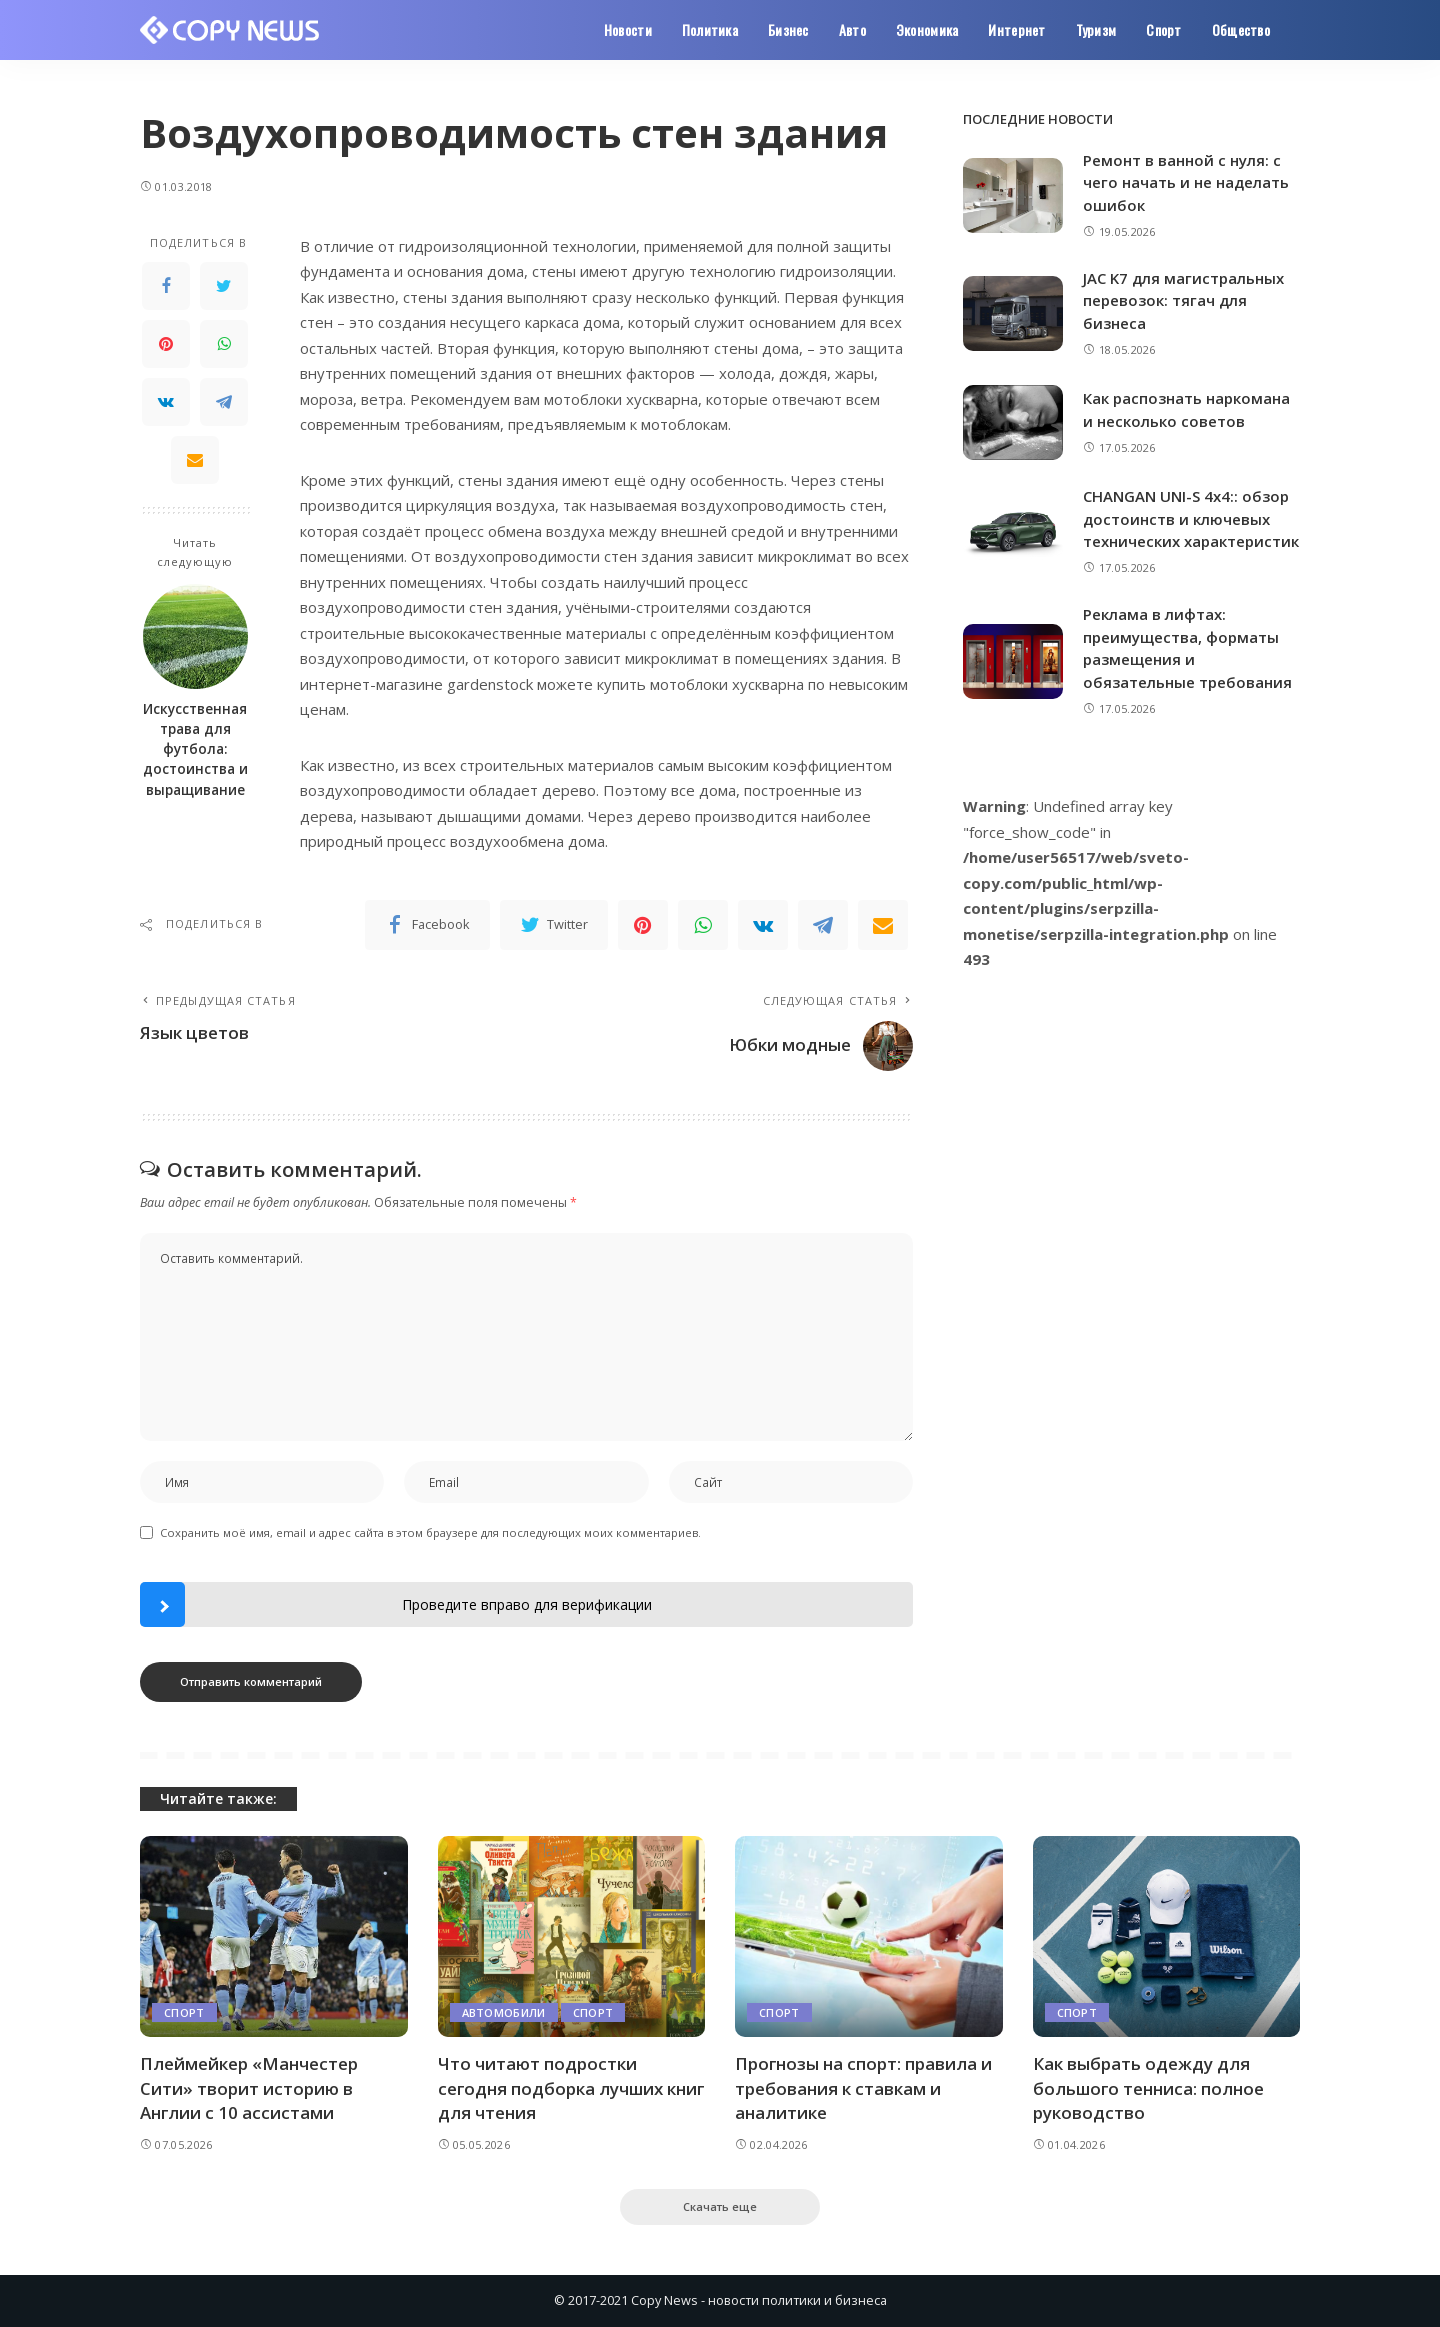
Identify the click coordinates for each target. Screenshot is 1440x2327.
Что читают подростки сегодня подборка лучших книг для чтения (551, 2088)
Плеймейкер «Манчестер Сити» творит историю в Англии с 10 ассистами (249, 2088)
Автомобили (504, 2012)
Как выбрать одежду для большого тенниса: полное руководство (1149, 2088)
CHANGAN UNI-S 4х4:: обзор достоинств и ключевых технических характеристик (1191, 518)
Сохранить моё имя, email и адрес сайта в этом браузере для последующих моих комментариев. (430, 1532)
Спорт (184, 2012)
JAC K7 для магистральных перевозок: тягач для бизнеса (1183, 300)
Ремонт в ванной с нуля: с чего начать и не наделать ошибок (1186, 182)
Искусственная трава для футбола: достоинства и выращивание (195, 749)
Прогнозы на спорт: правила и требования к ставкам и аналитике (863, 2088)
